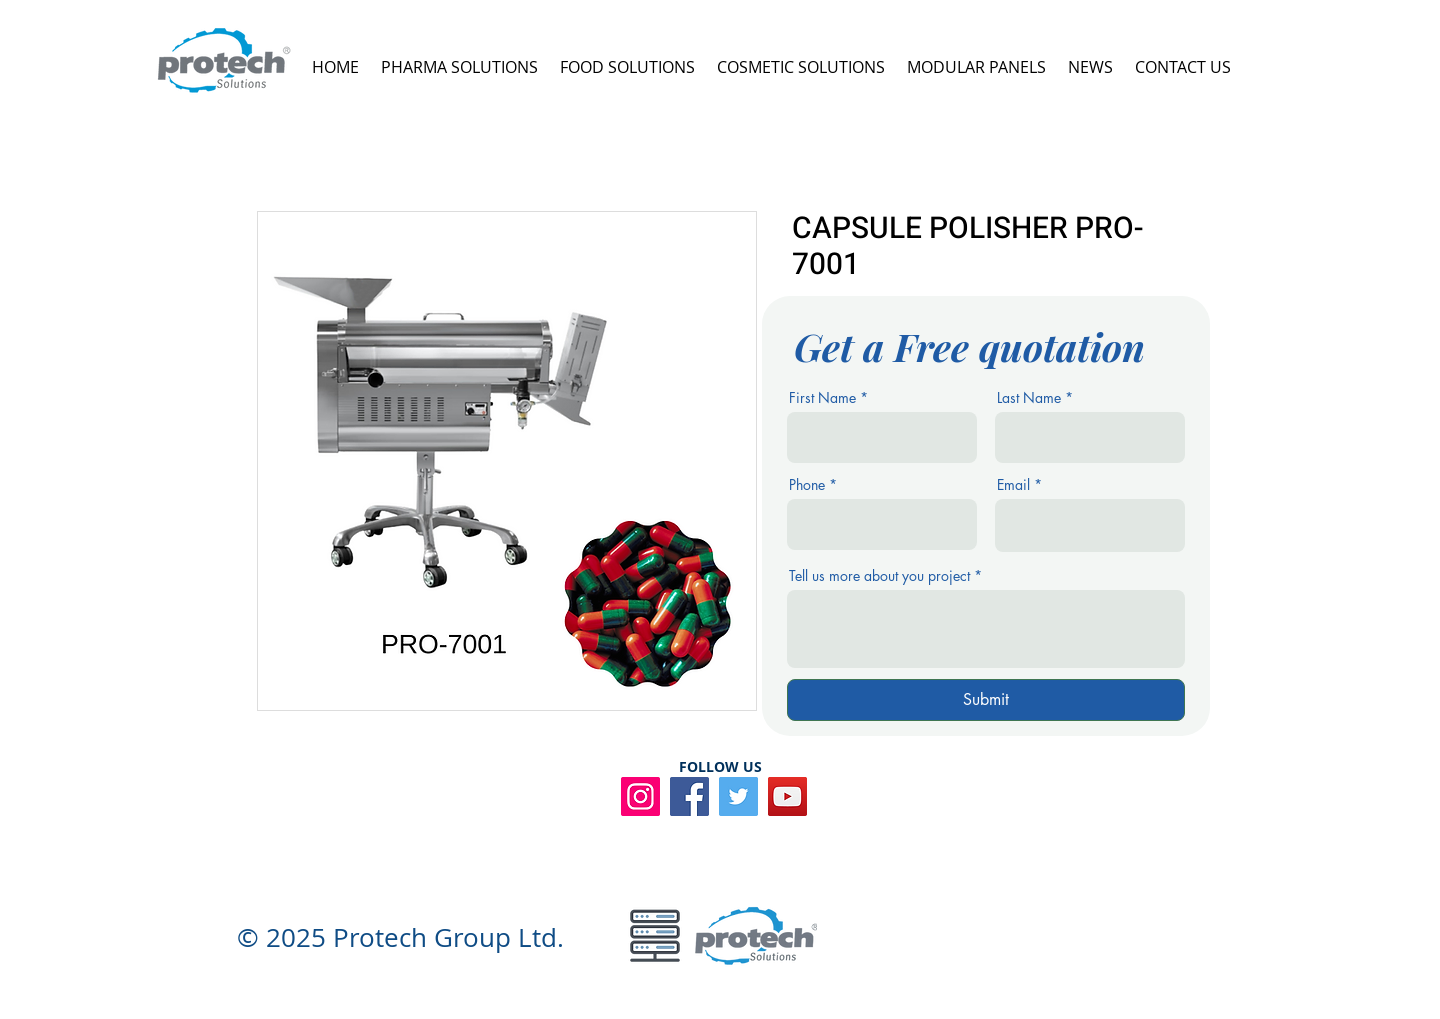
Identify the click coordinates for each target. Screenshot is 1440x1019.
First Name (822, 398)
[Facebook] (689, 796)
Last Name (1029, 398)
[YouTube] (787, 796)
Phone (807, 485)
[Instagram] (640, 796)
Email (1013, 485)
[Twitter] (738, 796)
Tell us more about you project (879, 576)
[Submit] (986, 700)
